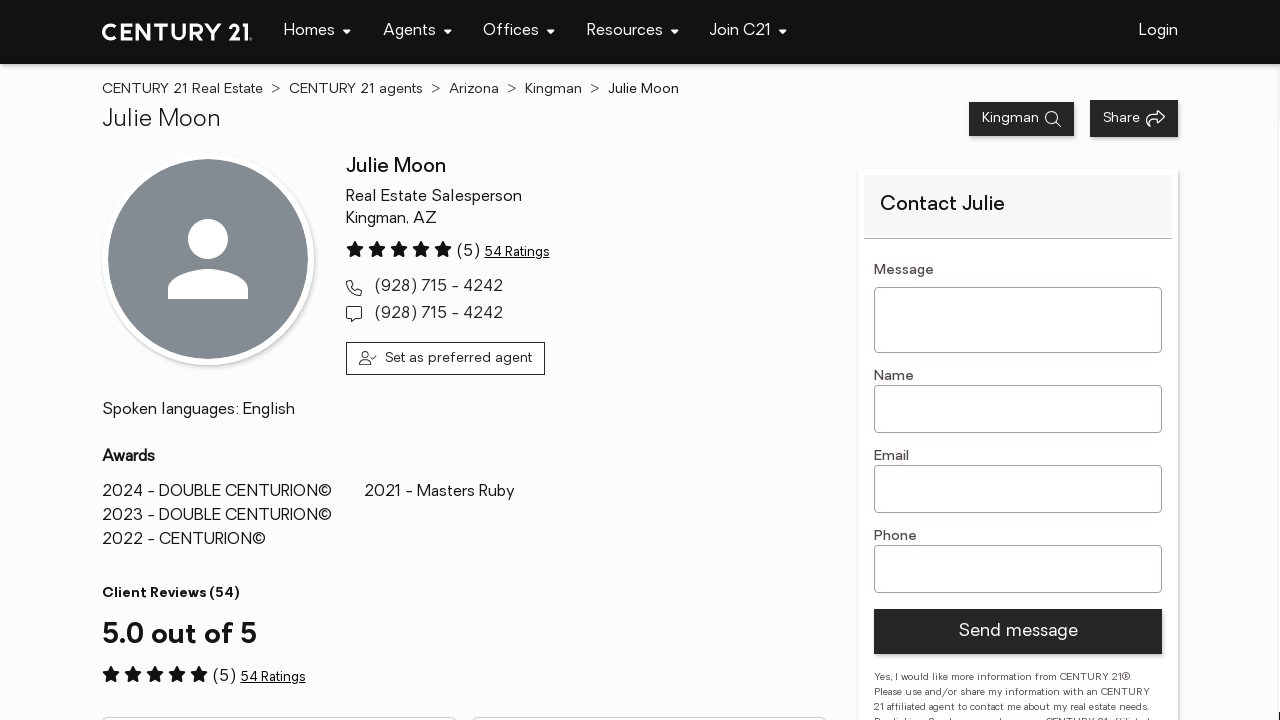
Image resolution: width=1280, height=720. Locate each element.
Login (1158, 31)
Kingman (553, 89)
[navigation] (317, 32)
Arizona (474, 89)
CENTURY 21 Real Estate (182, 89)
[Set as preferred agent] (445, 358)
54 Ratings (516, 252)
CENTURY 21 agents (356, 89)
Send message (1018, 631)
